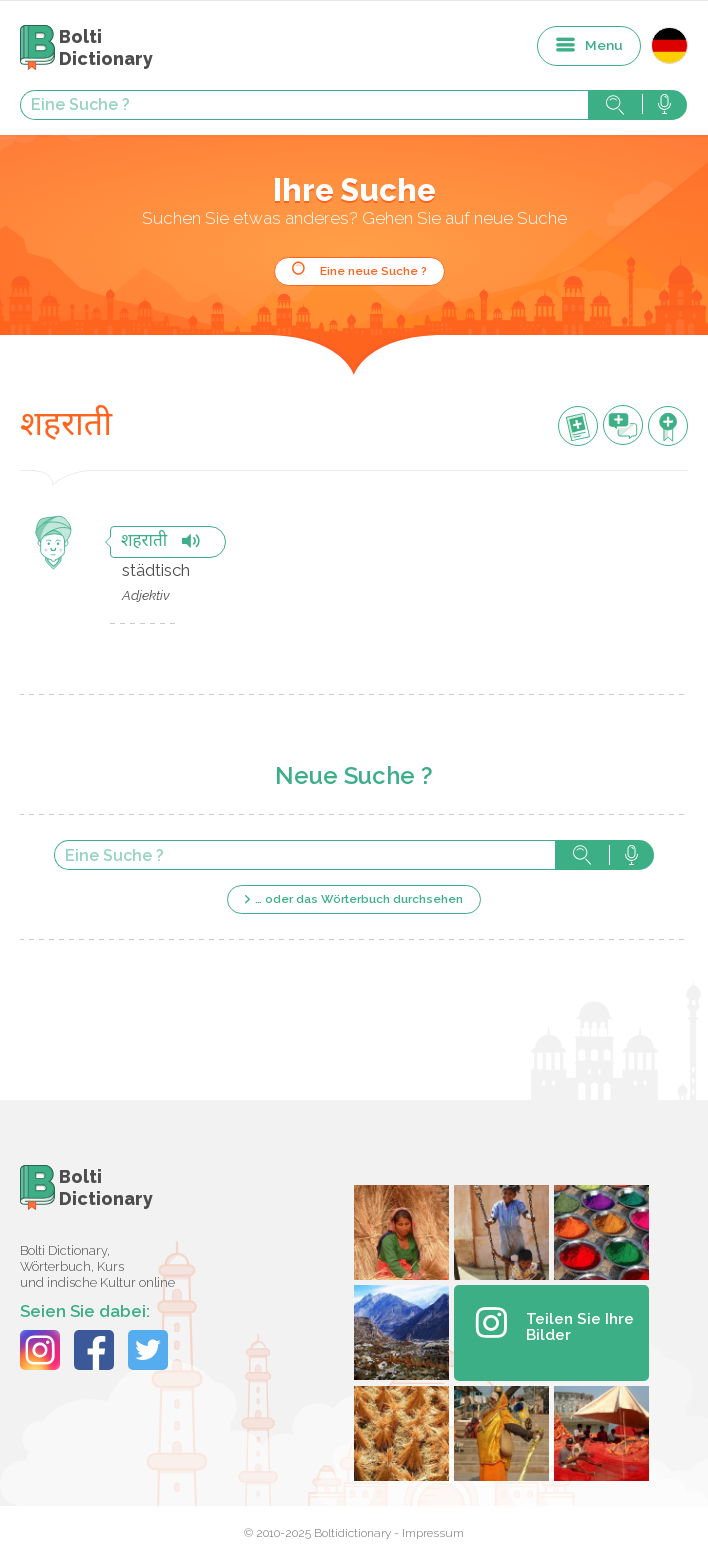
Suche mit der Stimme (664, 105)
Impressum (433, 1533)
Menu (604, 45)
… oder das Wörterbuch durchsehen (359, 899)
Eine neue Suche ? (373, 271)
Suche (615, 105)
